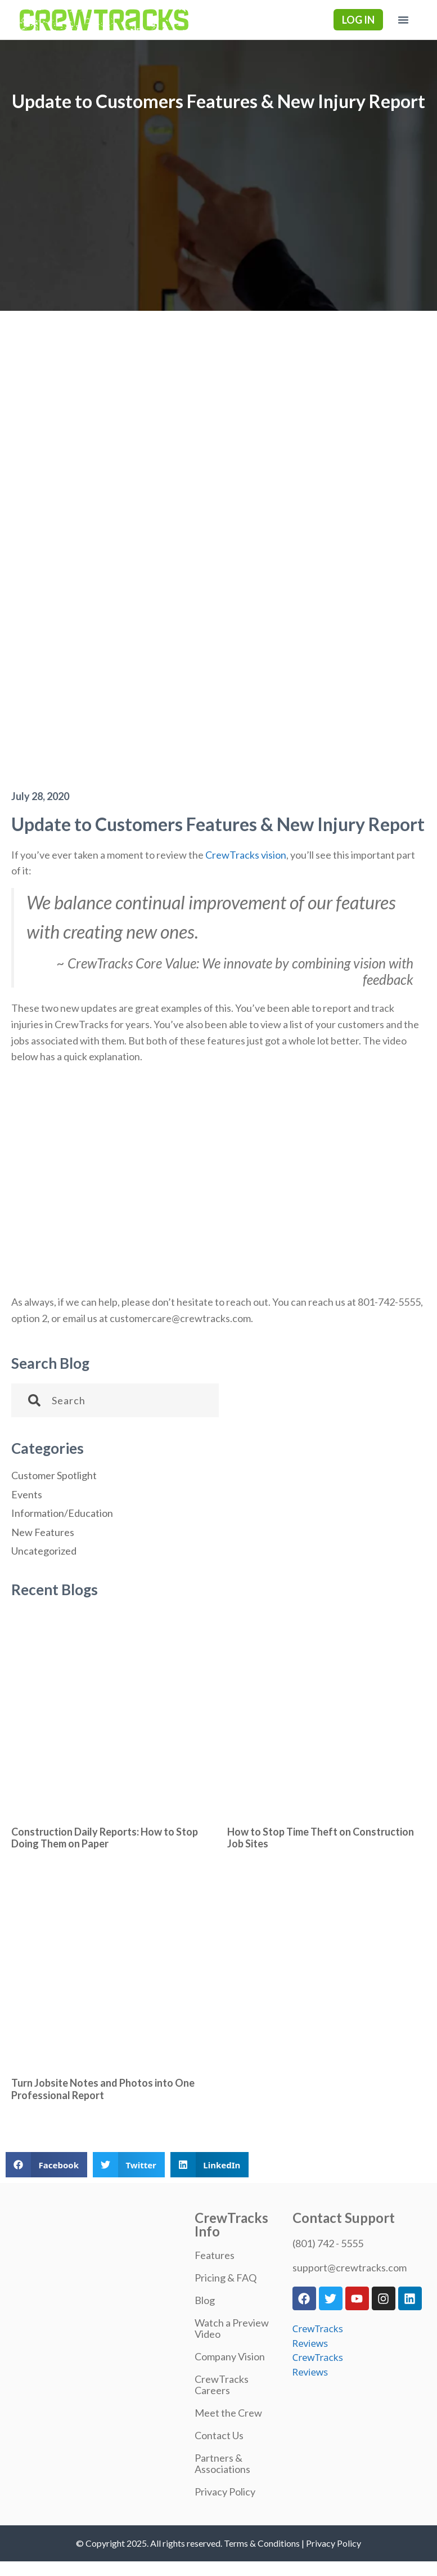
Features (215, 2255)
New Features (42, 1532)
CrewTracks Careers (222, 2384)
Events (26, 1494)
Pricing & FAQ (225, 2277)
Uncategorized (43, 1550)
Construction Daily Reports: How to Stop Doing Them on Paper (104, 1837)
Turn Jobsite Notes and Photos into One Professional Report (103, 2089)
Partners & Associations (222, 2463)
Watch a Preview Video (232, 2328)
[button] (403, 19)
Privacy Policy (225, 2491)
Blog (205, 2300)
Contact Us (219, 2435)
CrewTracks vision (245, 855)
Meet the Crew (228, 2412)
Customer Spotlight (54, 1475)
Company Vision (230, 2356)
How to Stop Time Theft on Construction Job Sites (320, 1837)
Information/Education (62, 1513)
